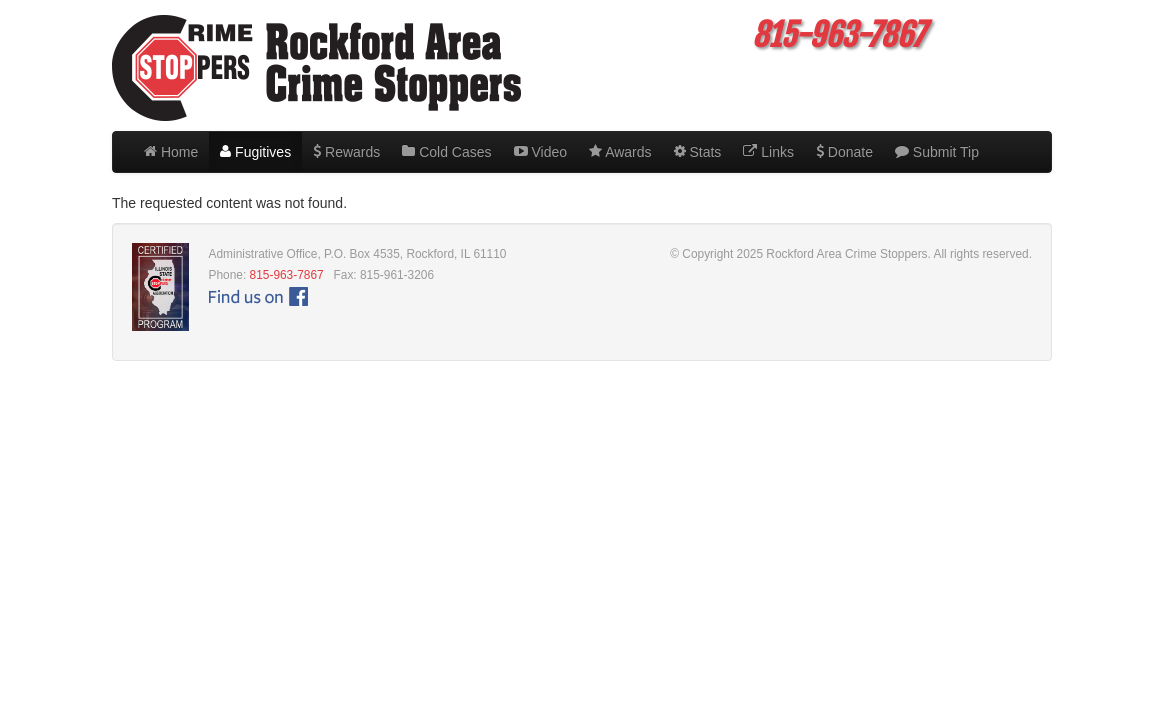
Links (768, 152)
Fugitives (255, 152)
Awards (620, 152)
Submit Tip (937, 152)
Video (540, 152)
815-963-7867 (287, 275)
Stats (698, 152)
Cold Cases (446, 152)
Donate (844, 152)
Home (171, 152)
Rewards (346, 152)
